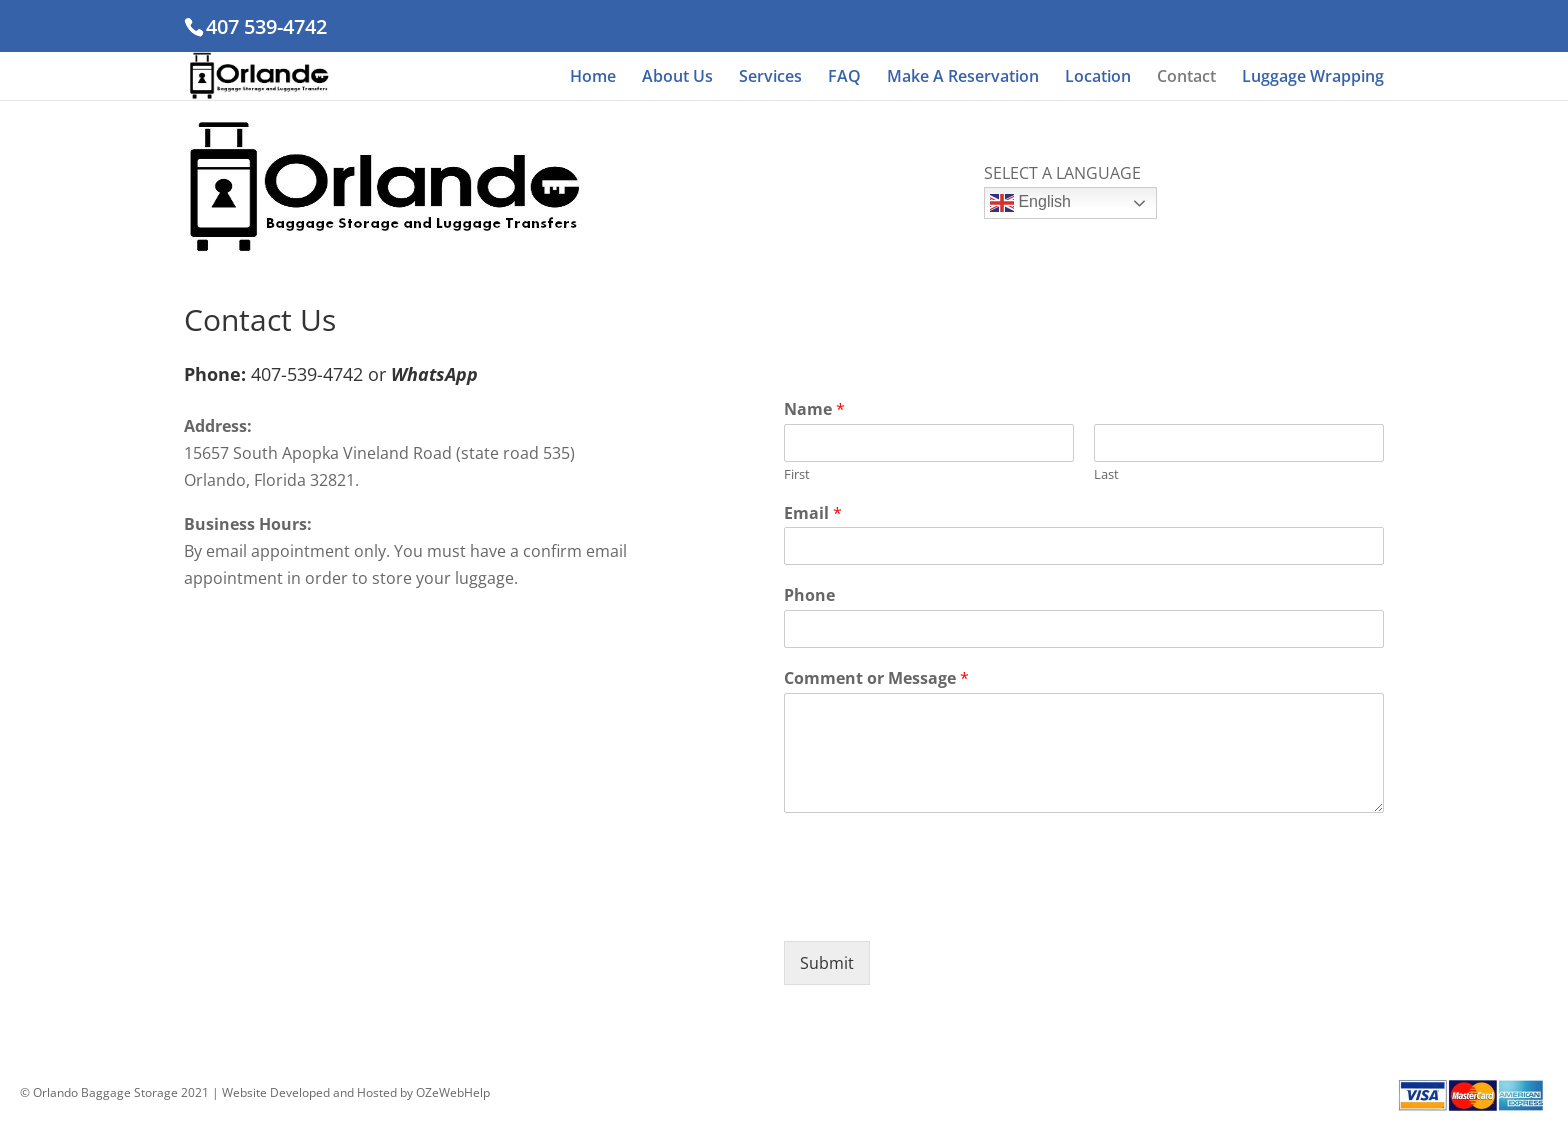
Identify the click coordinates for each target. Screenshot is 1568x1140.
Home (593, 78)
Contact (1186, 78)
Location (1098, 78)
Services (770, 78)
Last (1106, 474)
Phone (809, 595)
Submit (827, 963)
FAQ (844, 78)
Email (813, 513)
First (797, 474)
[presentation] (936, 908)
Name (814, 409)
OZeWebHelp (453, 1092)
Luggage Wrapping (1313, 78)
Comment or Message (876, 678)
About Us (677, 78)
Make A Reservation (963, 78)
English (1030, 203)
